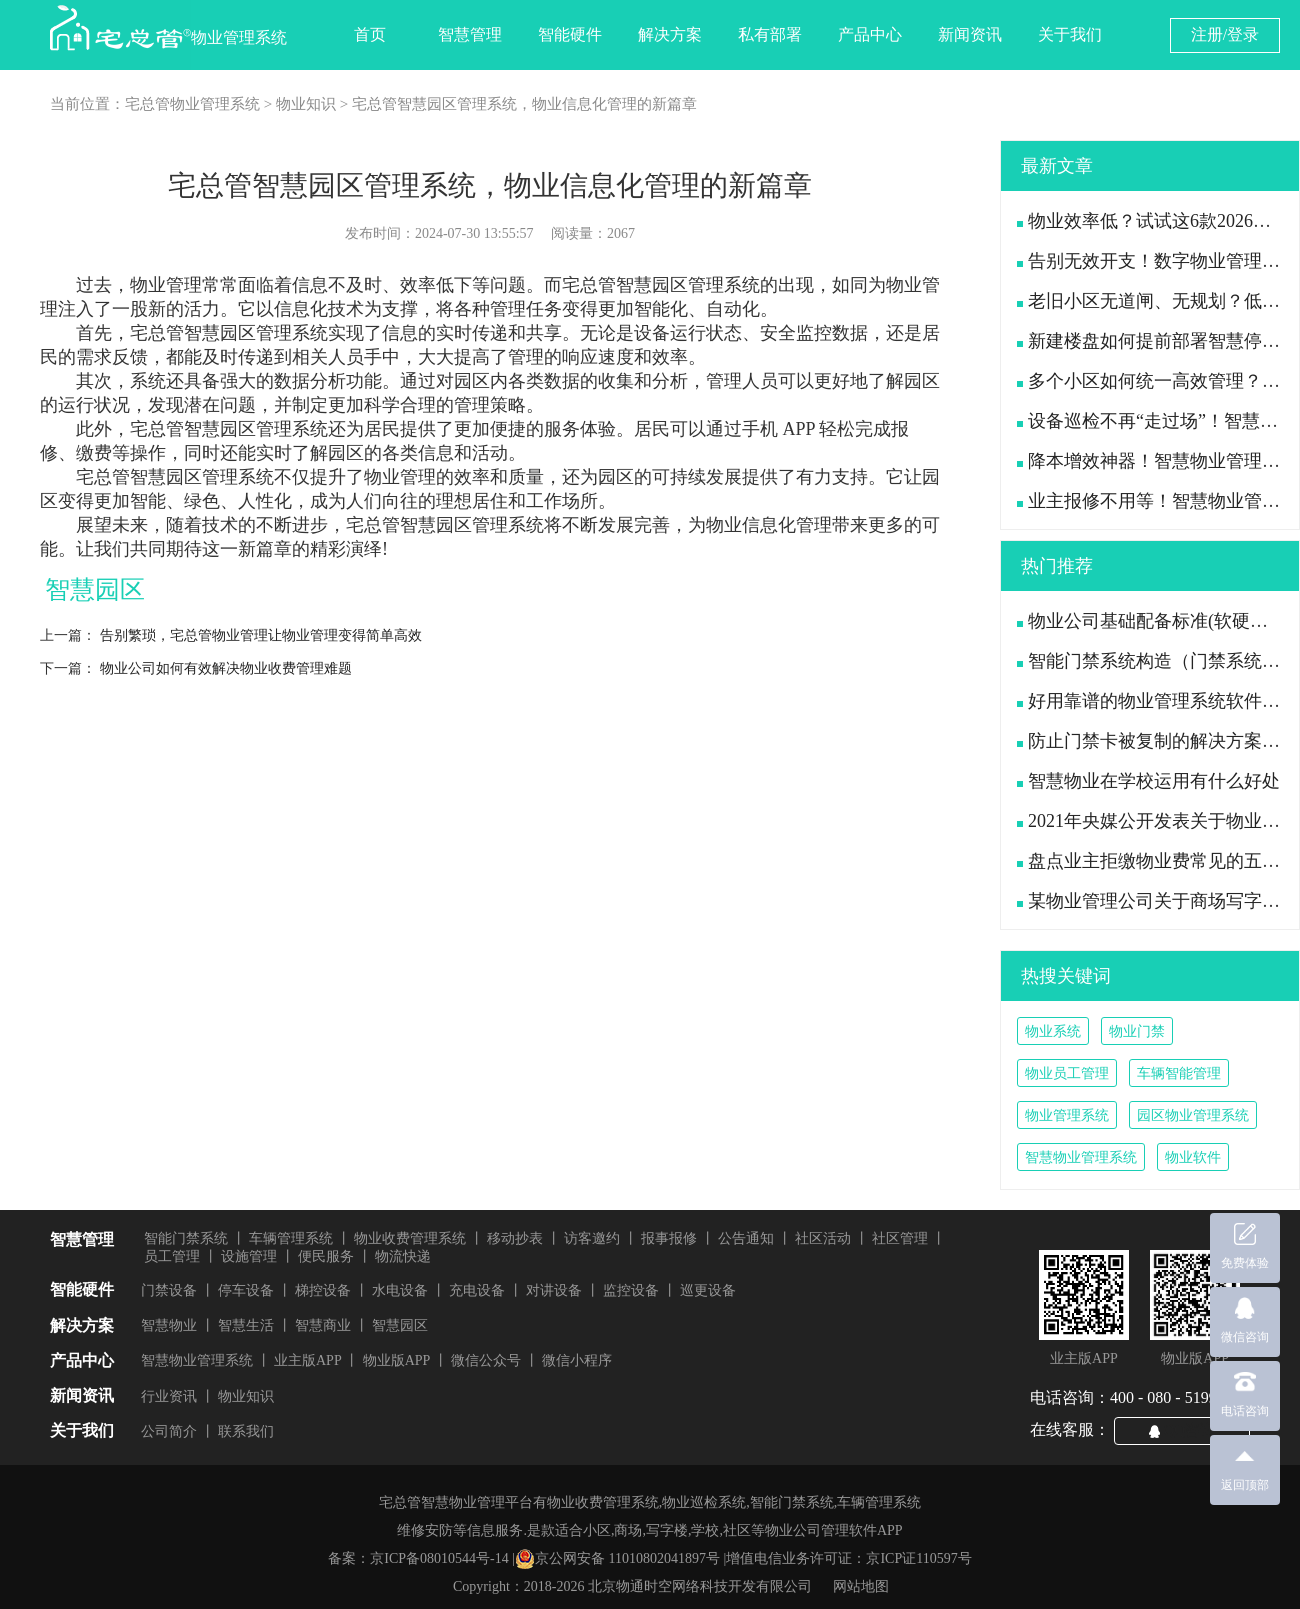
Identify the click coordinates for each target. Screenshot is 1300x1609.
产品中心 (870, 34)
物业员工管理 (1067, 1073)
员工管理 (172, 1256)
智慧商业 (323, 1325)
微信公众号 (486, 1360)
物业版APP (397, 1360)
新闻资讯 (970, 34)
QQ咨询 (1190, 1430)
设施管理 (249, 1256)
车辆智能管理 (1179, 1073)
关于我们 (1070, 34)
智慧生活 (246, 1325)
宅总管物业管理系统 (192, 104)
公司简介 (169, 1431)
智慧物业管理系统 (1081, 1157)
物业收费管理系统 (410, 1238)
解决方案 (670, 34)
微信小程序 (577, 1360)
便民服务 (326, 1256)
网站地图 (861, 1586)
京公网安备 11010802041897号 (617, 1559)
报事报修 (669, 1238)
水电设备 (400, 1290)
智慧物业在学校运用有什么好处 (1148, 781)
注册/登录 (1225, 34)
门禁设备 (169, 1290)
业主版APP (308, 1360)
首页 (370, 34)
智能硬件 (570, 34)
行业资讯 (169, 1396)
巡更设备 (708, 1290)
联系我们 (246, 1431)
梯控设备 (323, 1290)
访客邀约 (592, 1238)
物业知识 (306, 104)
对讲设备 (554, 1290)
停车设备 (246, 1290)
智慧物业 (169, 1325)
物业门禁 (1137, 1031)
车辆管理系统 (291, 1238)
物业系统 (1053, 1031)
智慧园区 (400, 1325)
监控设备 (631, 1290)
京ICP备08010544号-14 (439, 1558)
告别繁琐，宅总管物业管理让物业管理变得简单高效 (261, 635)
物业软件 (1193, 1157)
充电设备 (477, 1290)
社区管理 (900, 1238)
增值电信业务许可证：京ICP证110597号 (848, 1558)
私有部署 (770, 34)
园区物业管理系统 (1193, 1115)
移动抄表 (515, 1238)
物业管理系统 (1067, 1115)
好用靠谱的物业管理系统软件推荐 (1157, 701)
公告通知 (746, 1238)
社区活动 (823, 1238)
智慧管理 (470, 34)
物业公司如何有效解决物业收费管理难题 (226, 668)
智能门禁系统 (186, 1238)
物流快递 (403, 1256)
